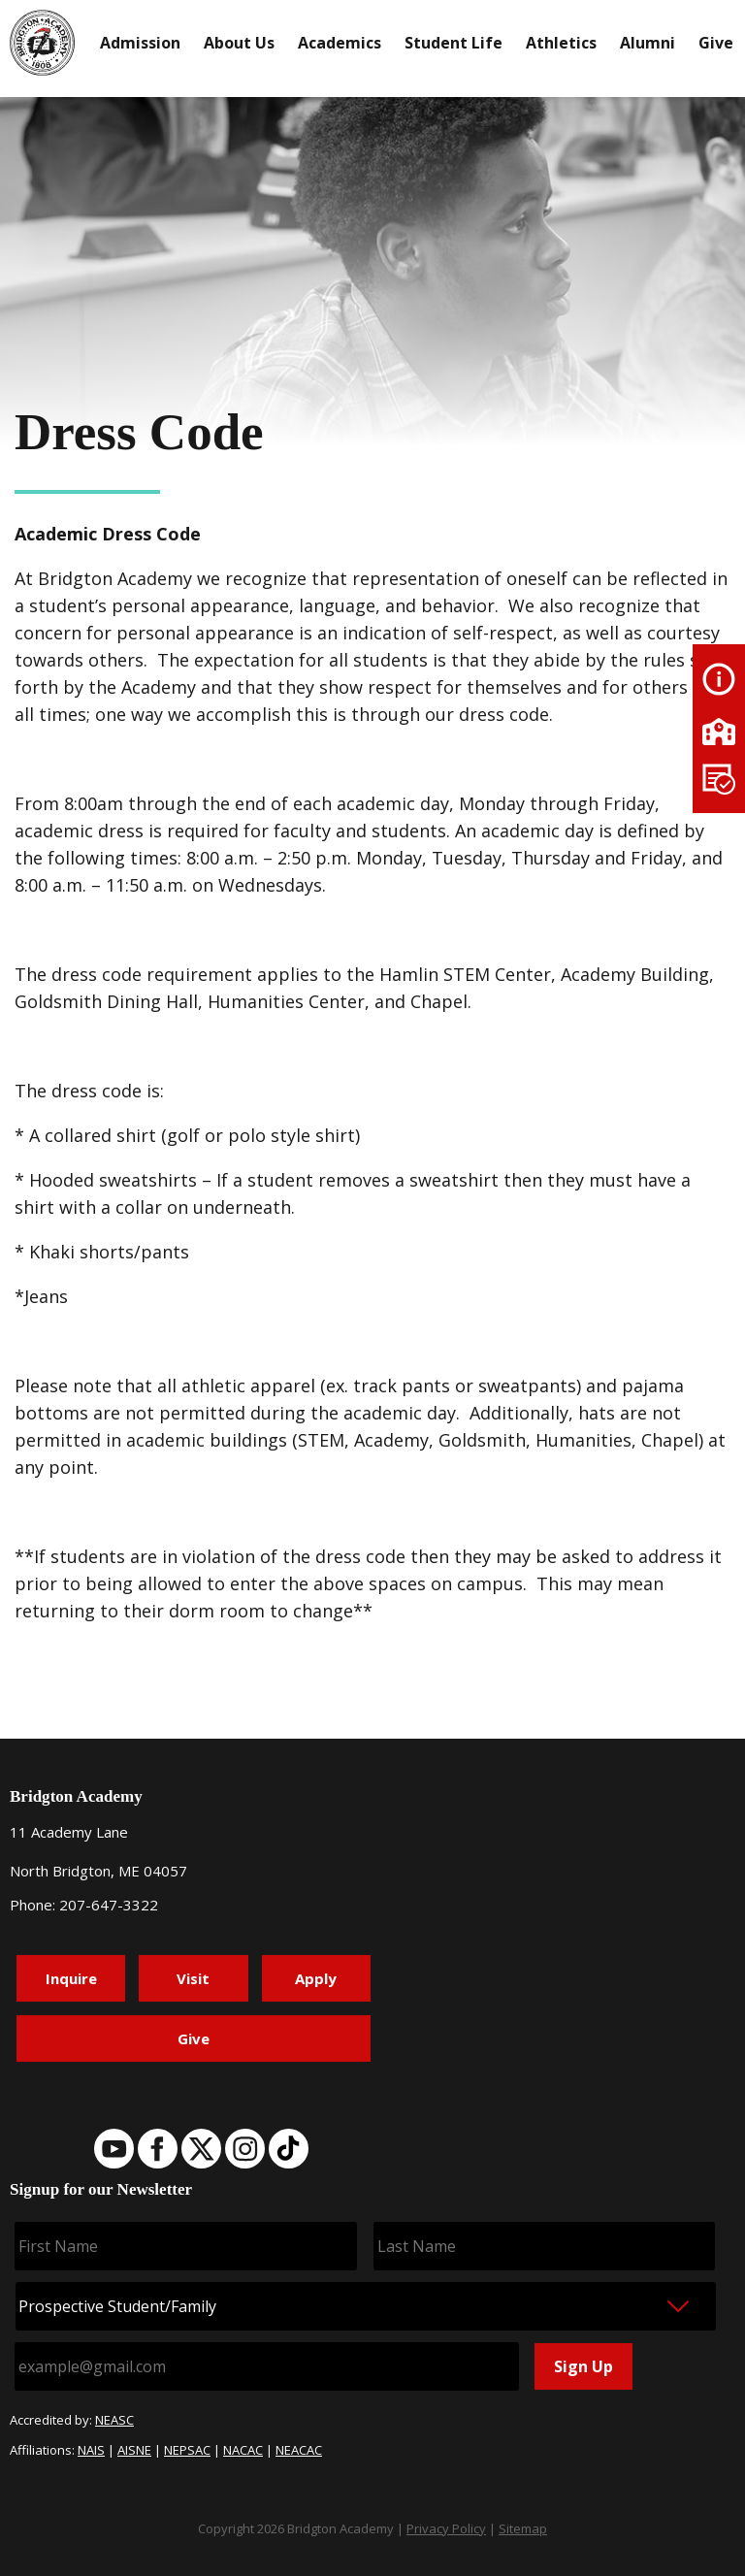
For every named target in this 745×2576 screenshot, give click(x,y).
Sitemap (523, 2528)
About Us (239, 42)
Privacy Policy (446, 2528)
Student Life (453, 42)
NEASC (114, 2420)
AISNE (134, 2450)
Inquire (71, 1978)
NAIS (91, 2450)
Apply (316, 1978)
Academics (339, 42)
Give (715, 42)
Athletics (561, 42)
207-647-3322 (108, 1904)
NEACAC (298, 2450)
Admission (140, 42)
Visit (193, 1978)
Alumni (647, 42)
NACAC (243, 2450)
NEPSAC (187, 2450)
